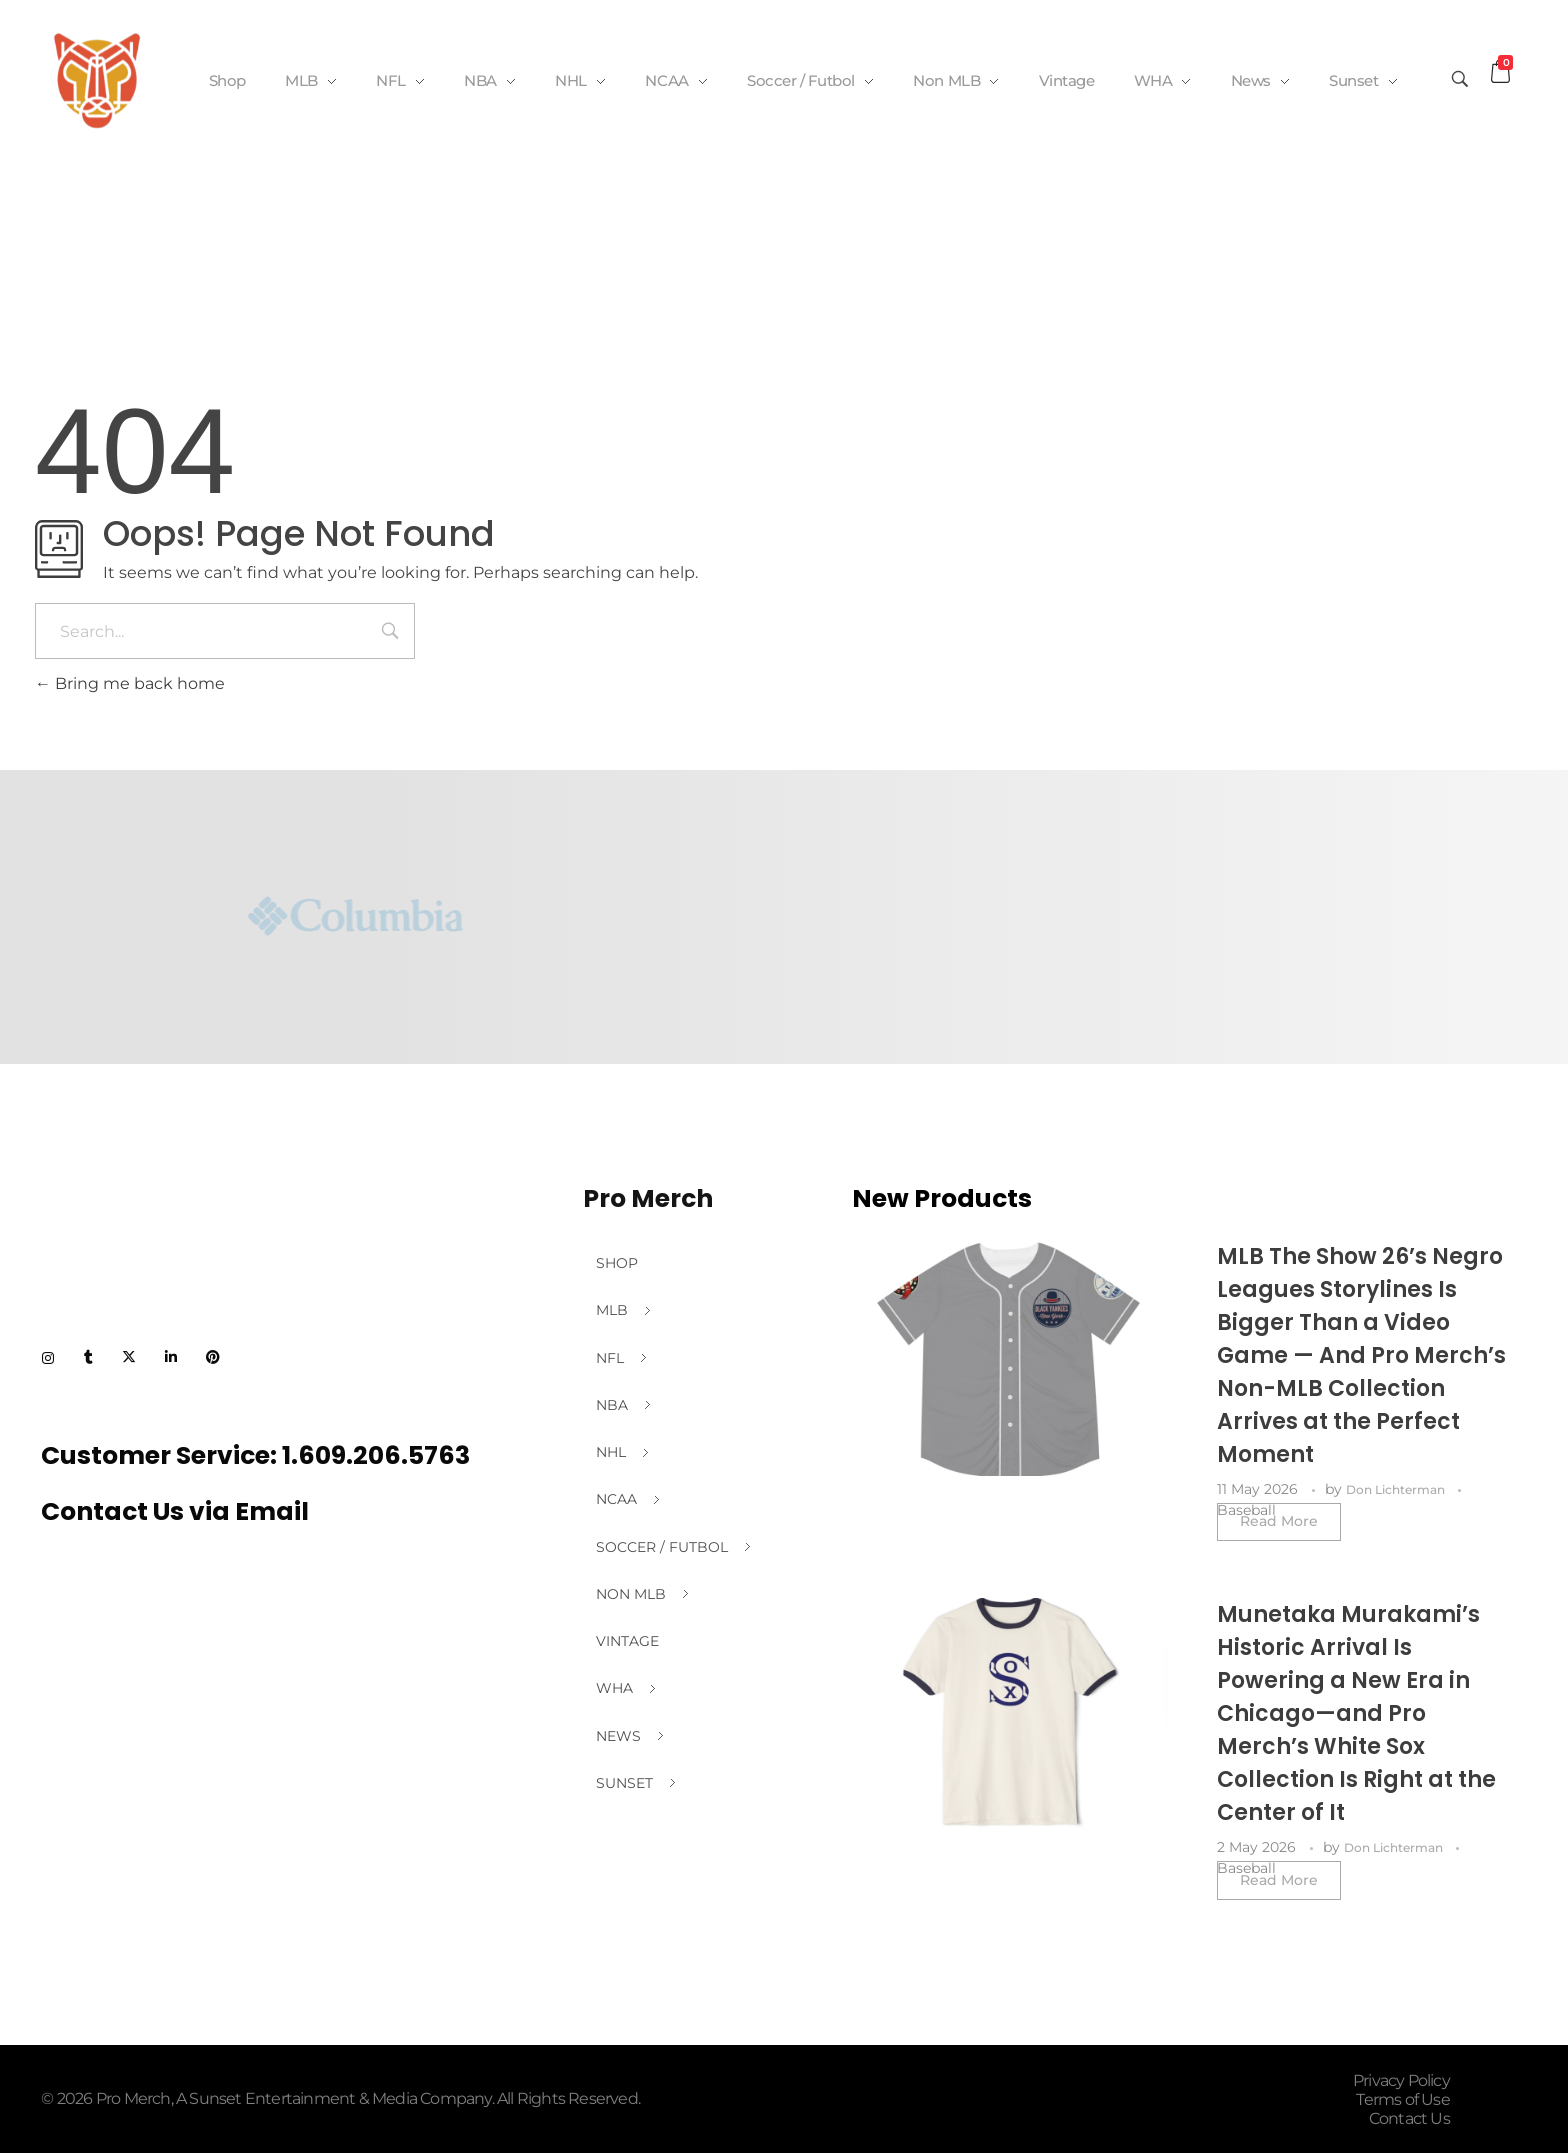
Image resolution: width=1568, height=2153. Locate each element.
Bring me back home (130, 683)
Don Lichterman (1397, 1489)
